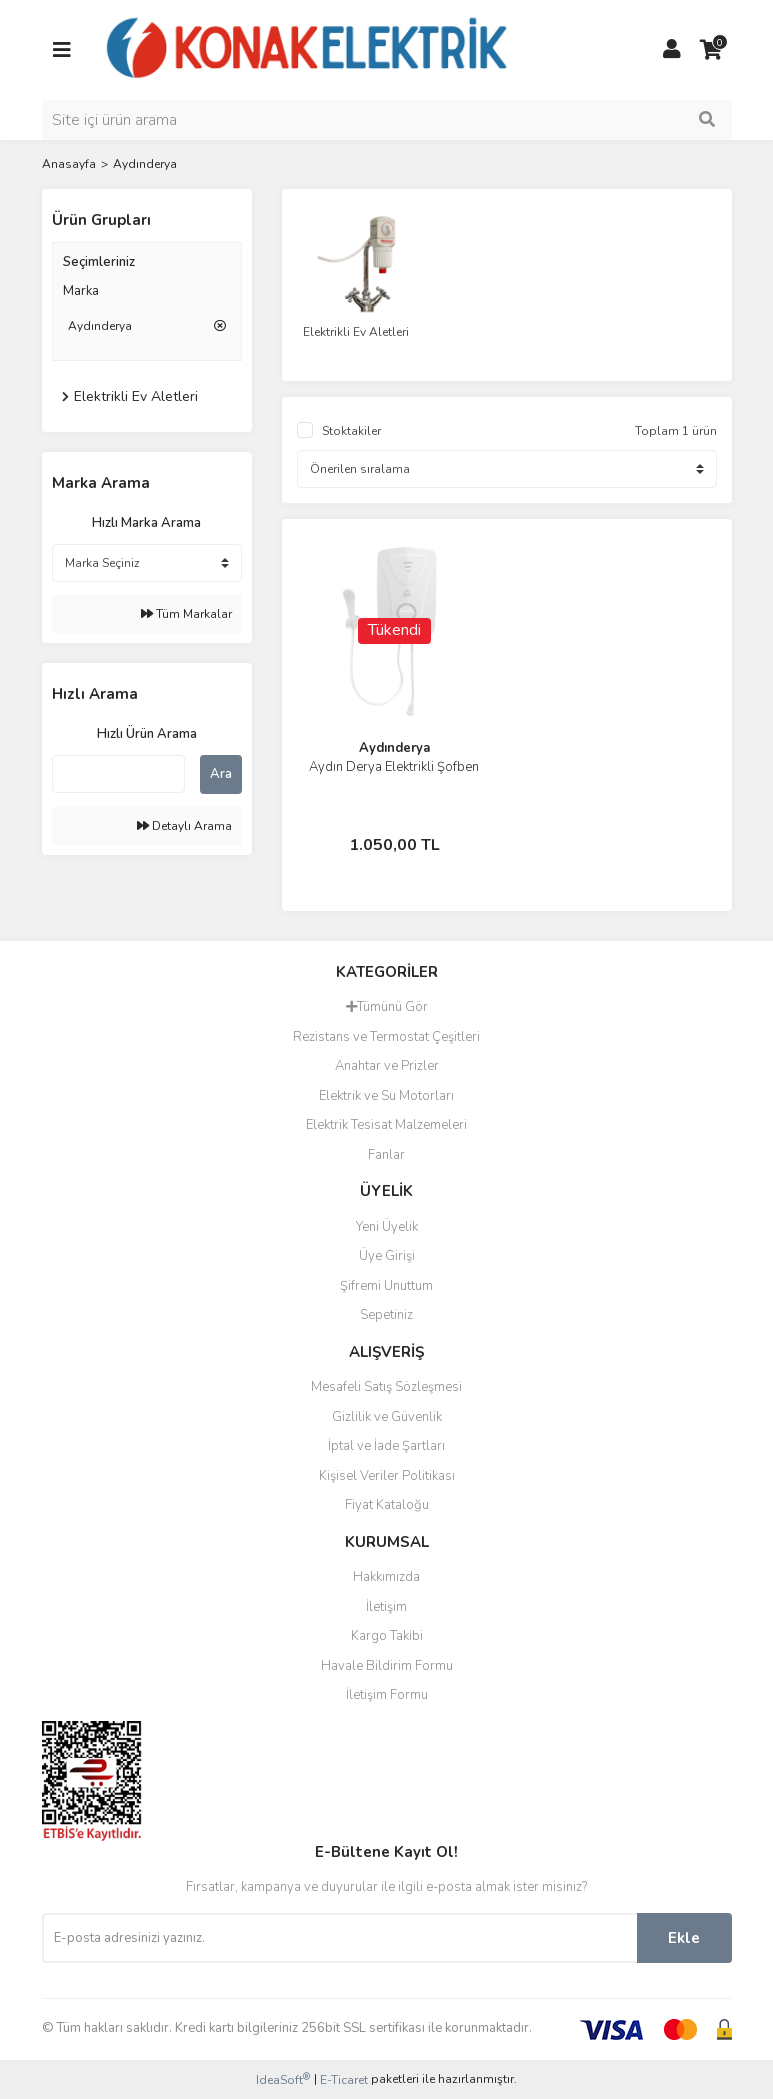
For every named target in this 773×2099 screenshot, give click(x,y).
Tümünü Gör (387, 1007)
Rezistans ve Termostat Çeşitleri (386, 1037)
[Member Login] (672, 50)
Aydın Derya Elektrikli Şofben (394, 767)
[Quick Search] (118, 774)
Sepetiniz (386, 1315)
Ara (221, 774)
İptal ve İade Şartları (386, 1446)
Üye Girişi (387, 1256)
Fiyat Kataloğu (387, 1505)
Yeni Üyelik (387, 1227)
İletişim (386, 1607)
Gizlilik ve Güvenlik (387, 1417)
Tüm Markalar (186, 614)
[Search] (387, 120)
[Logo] (308, 49)
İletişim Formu (387, 1695)
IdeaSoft (283, 2079)
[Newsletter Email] (339, 1938)
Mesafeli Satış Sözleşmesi (386, 1387)
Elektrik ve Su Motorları (386, 1096)
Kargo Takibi (387, 1636)
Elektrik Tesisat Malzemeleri (386, 1125)
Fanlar (386, 1155)
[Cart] (712, 50)
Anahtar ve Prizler (387, 1066)
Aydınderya (145, 164)
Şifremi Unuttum (386, 1286)
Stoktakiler (351, 431)
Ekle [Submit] (684, 1938)
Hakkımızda (386, 1577)
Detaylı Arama (184, 826)
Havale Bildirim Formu (387, 1666)
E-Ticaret (344, 2080)
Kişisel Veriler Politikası (387, 1476)
